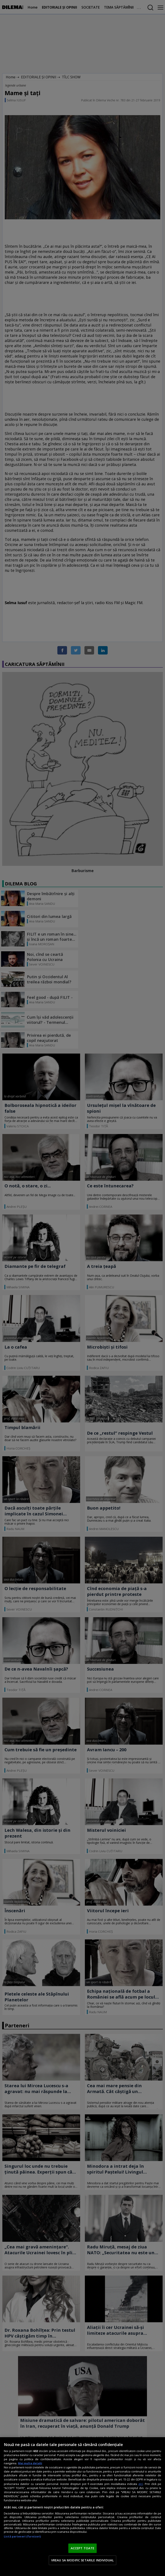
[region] (82, 2506)
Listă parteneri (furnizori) (22, 2536)
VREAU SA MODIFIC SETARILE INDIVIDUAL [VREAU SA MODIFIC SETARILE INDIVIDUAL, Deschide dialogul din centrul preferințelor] (82, 2560)
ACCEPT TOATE (83, 2548)
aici (140, 2484)
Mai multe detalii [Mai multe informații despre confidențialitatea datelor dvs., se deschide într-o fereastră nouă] (30, 2463)
